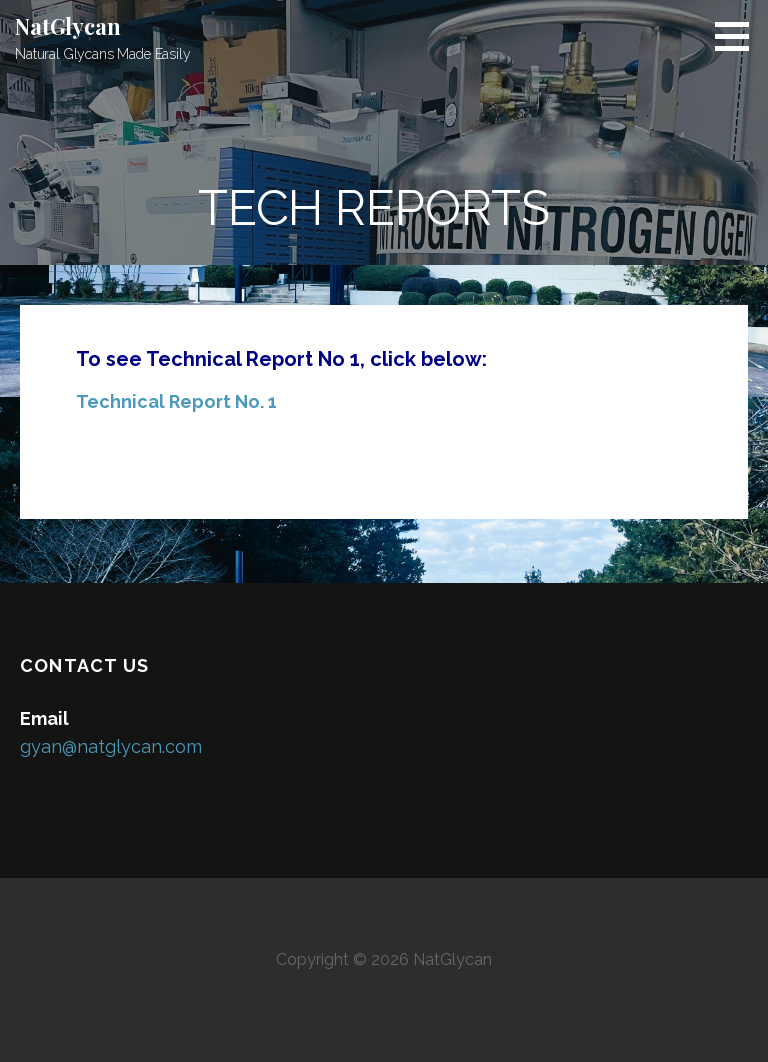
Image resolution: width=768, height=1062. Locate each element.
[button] (739, 36)
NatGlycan (68, 26)
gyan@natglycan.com (111, 746)
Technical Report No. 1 (176, 401)
